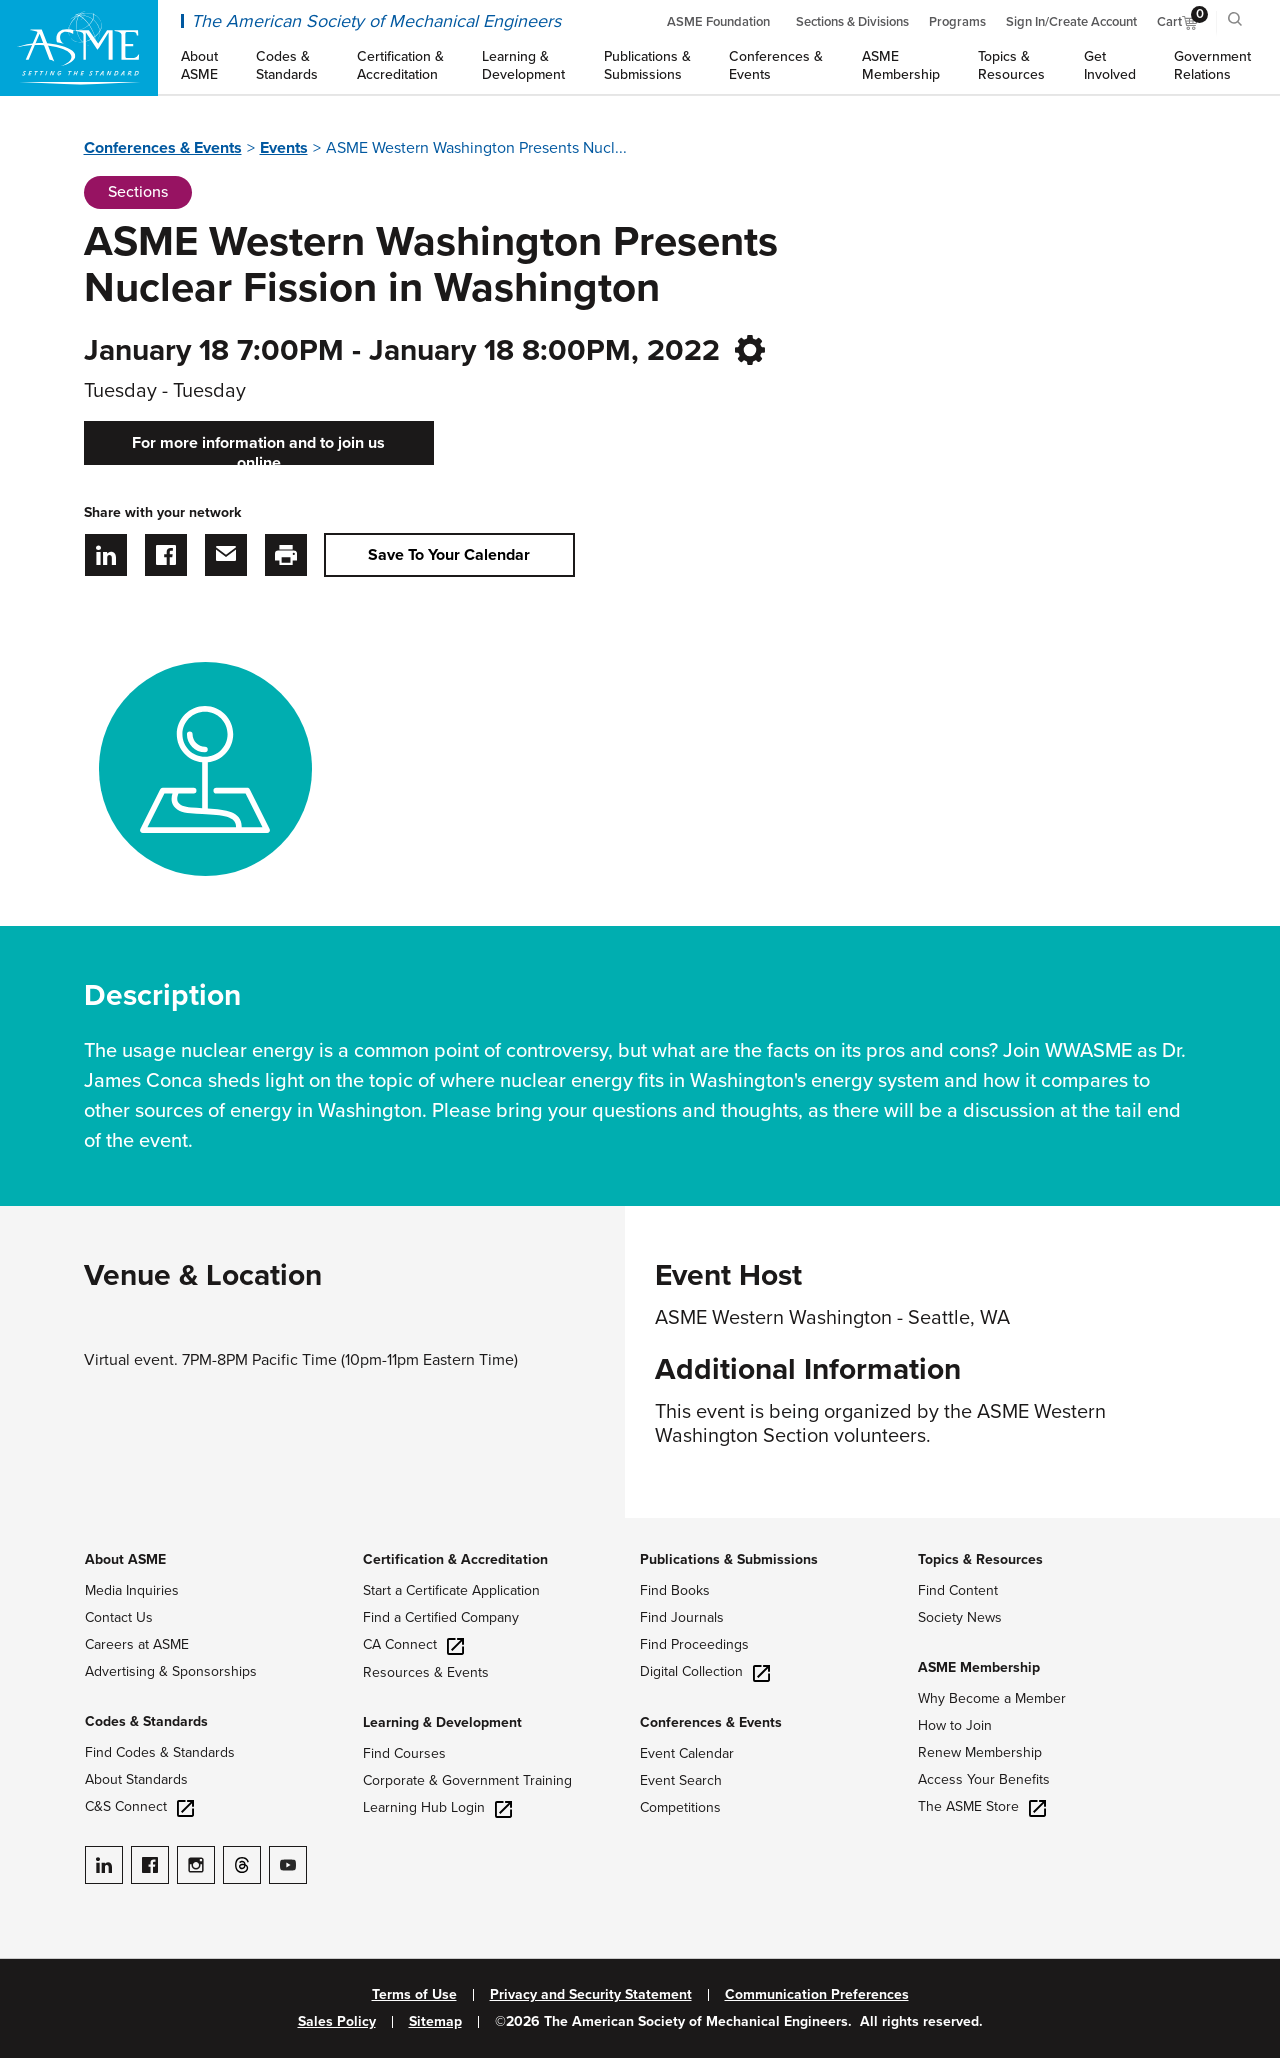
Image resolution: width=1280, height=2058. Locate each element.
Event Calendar (687, 1753)
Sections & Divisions (852, 22)
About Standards (136, 1779)
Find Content (958, 1590)
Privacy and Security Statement (591, 1995)
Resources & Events (426, 1672)
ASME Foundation (718, 22)
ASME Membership (979, 1667)
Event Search (681, 1780)
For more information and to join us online (258, 449)
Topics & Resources (980, 1559)
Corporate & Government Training (467, 1780)
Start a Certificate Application (451, 1590)
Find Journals (682, 1617)
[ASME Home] (79, 48)
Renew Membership (980, 1752)
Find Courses (404, 1753)
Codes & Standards (146, 1721)
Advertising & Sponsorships (171, 1671)
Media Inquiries (132, 1590)
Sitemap (435, 2022)
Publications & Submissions (729, 1559)
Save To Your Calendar (449, 555)
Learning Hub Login (437, 1807)
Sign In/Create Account (1071, 22)
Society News (960, 1617)
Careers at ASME (137, 1644)
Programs (957, 22)
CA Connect (413, 1644)
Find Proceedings (694, 1644)
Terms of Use (414, 1995)
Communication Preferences (817, 1995)
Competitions (680, 1807)
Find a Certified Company (441, 1617)
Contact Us (119, 1617)
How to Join (955, 1725)
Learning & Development (442, 1722)
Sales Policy (337, 2022)
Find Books (675, 1590)
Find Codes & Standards (160, 1752)
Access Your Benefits (984, 1779)
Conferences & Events (163, 148)
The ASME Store (982, 1806)
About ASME (125, 1559)
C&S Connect (139, 1806)
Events (284, 148)
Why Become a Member (992, 1698)
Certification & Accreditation (455, 1559)
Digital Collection (705, 1671)
